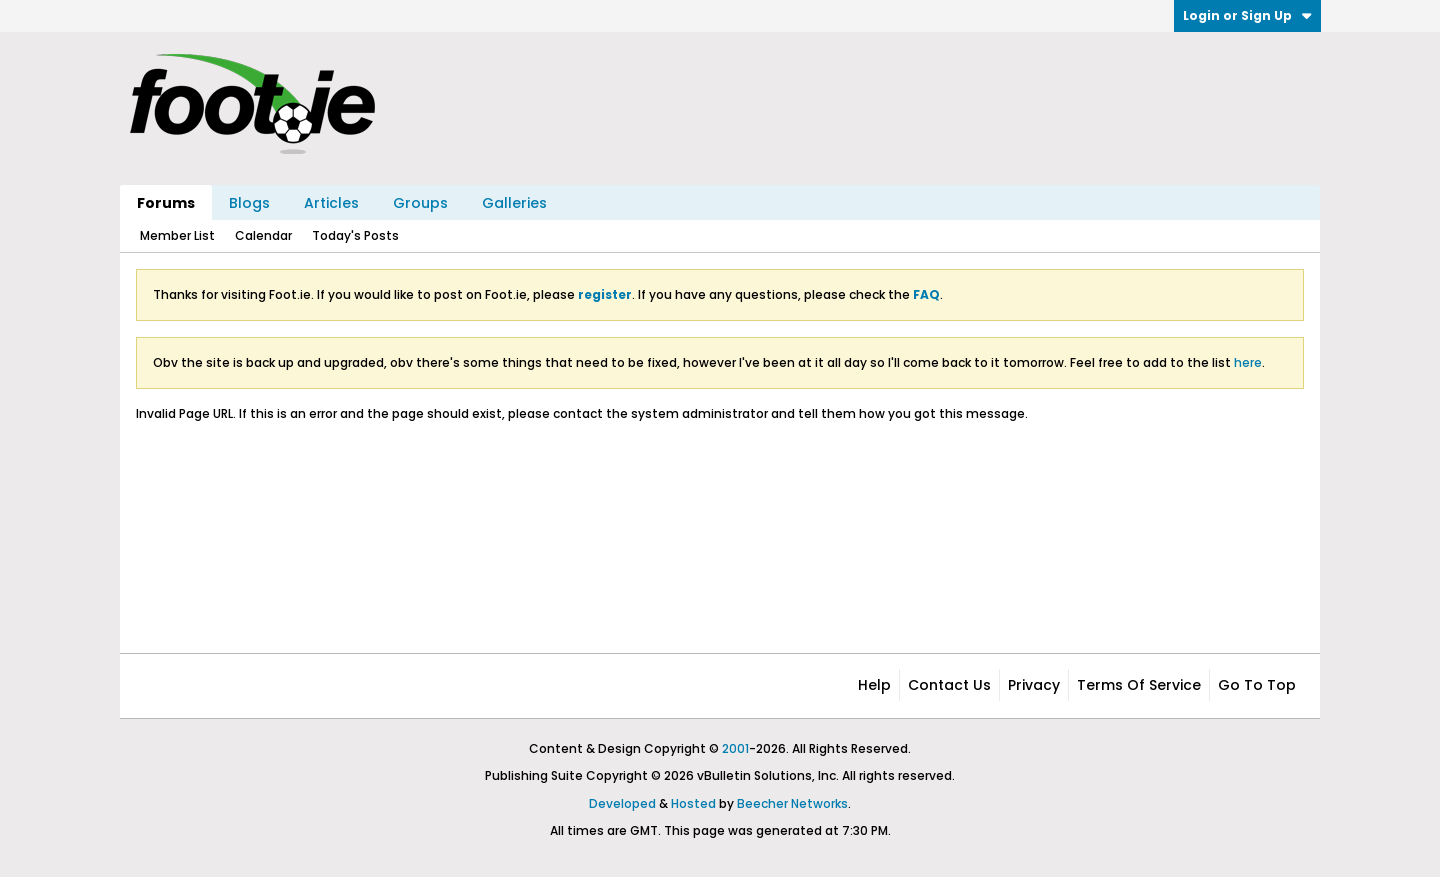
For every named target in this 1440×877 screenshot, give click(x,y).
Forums (166, 203)
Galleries (514, 203)
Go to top (1257, 685)
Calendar (263, 235)
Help (874, 685)
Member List (177, 235)
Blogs (249, 203)
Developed (622, 803)
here (1248, 362)
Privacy (1034, 685)
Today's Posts (355, 235)
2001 (735, 748)
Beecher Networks (792, 803)
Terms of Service (1139, 685)
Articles (331, 203)
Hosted (693, 803)
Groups (420, 203)
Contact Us (949, 685)
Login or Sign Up (1247, 15)
